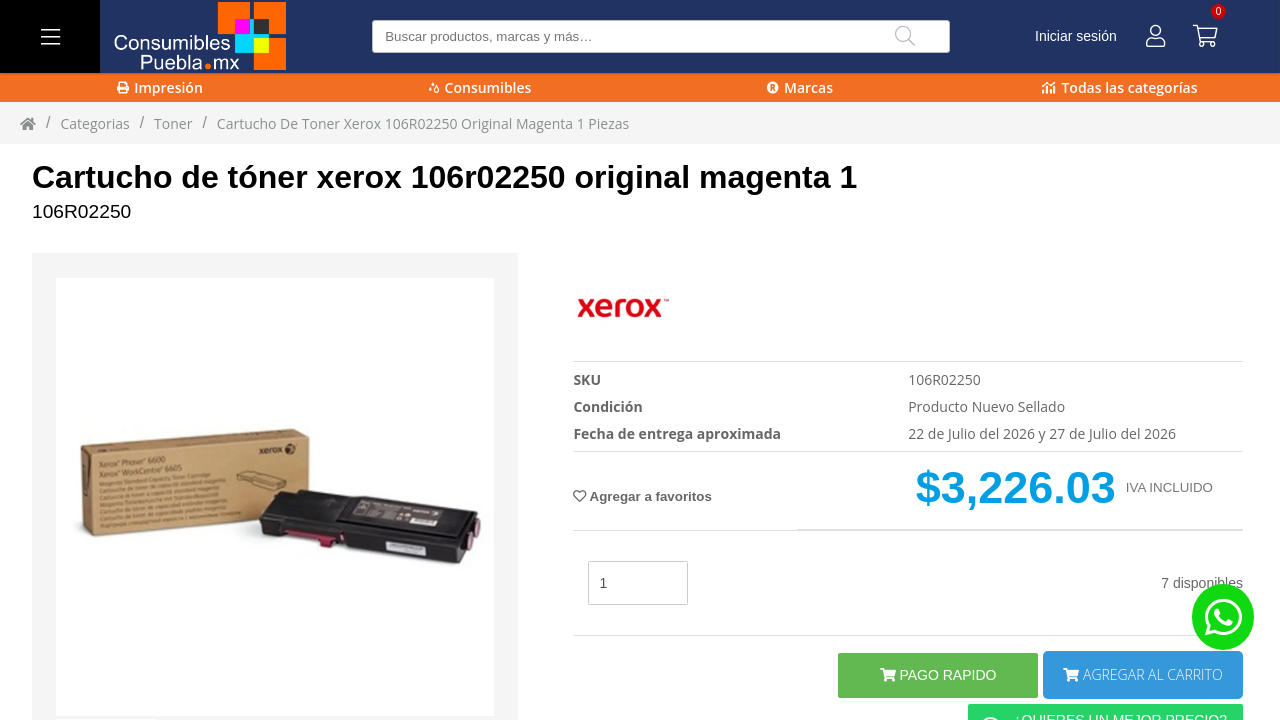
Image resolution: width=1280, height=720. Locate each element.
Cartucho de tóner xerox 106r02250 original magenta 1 (444, 177)
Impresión (160, 87)
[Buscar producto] (660, 36)
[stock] (638, 583)
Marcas (800, 87)
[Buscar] (905, 36)
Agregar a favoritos (642, 496)
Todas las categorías (1119, 87)
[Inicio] (28, 123)
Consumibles (480, 87)
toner (173, 123)
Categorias (94, 123)
